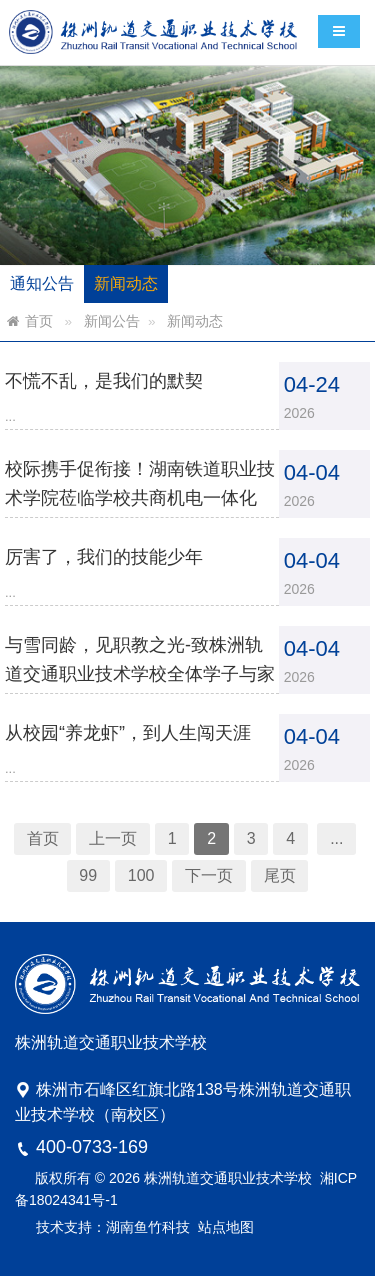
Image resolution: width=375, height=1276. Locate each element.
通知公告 (42, 283)
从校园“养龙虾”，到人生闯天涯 (132, 719)
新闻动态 (126, 283)
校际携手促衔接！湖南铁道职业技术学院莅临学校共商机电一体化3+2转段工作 (143, 503)
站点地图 (226, 1227)
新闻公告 (112, 321)
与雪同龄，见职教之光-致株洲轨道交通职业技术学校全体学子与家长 (143, 664)
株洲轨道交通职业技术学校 (228, 1178)
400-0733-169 (92, 1147)
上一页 (119, 816)
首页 (39, 321)
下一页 (207, 850)
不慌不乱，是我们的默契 (110, 396)
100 (145, 850)
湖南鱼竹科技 (148, 1227)
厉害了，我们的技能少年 (110, 558)
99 (96, 850)
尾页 (271, 850)
